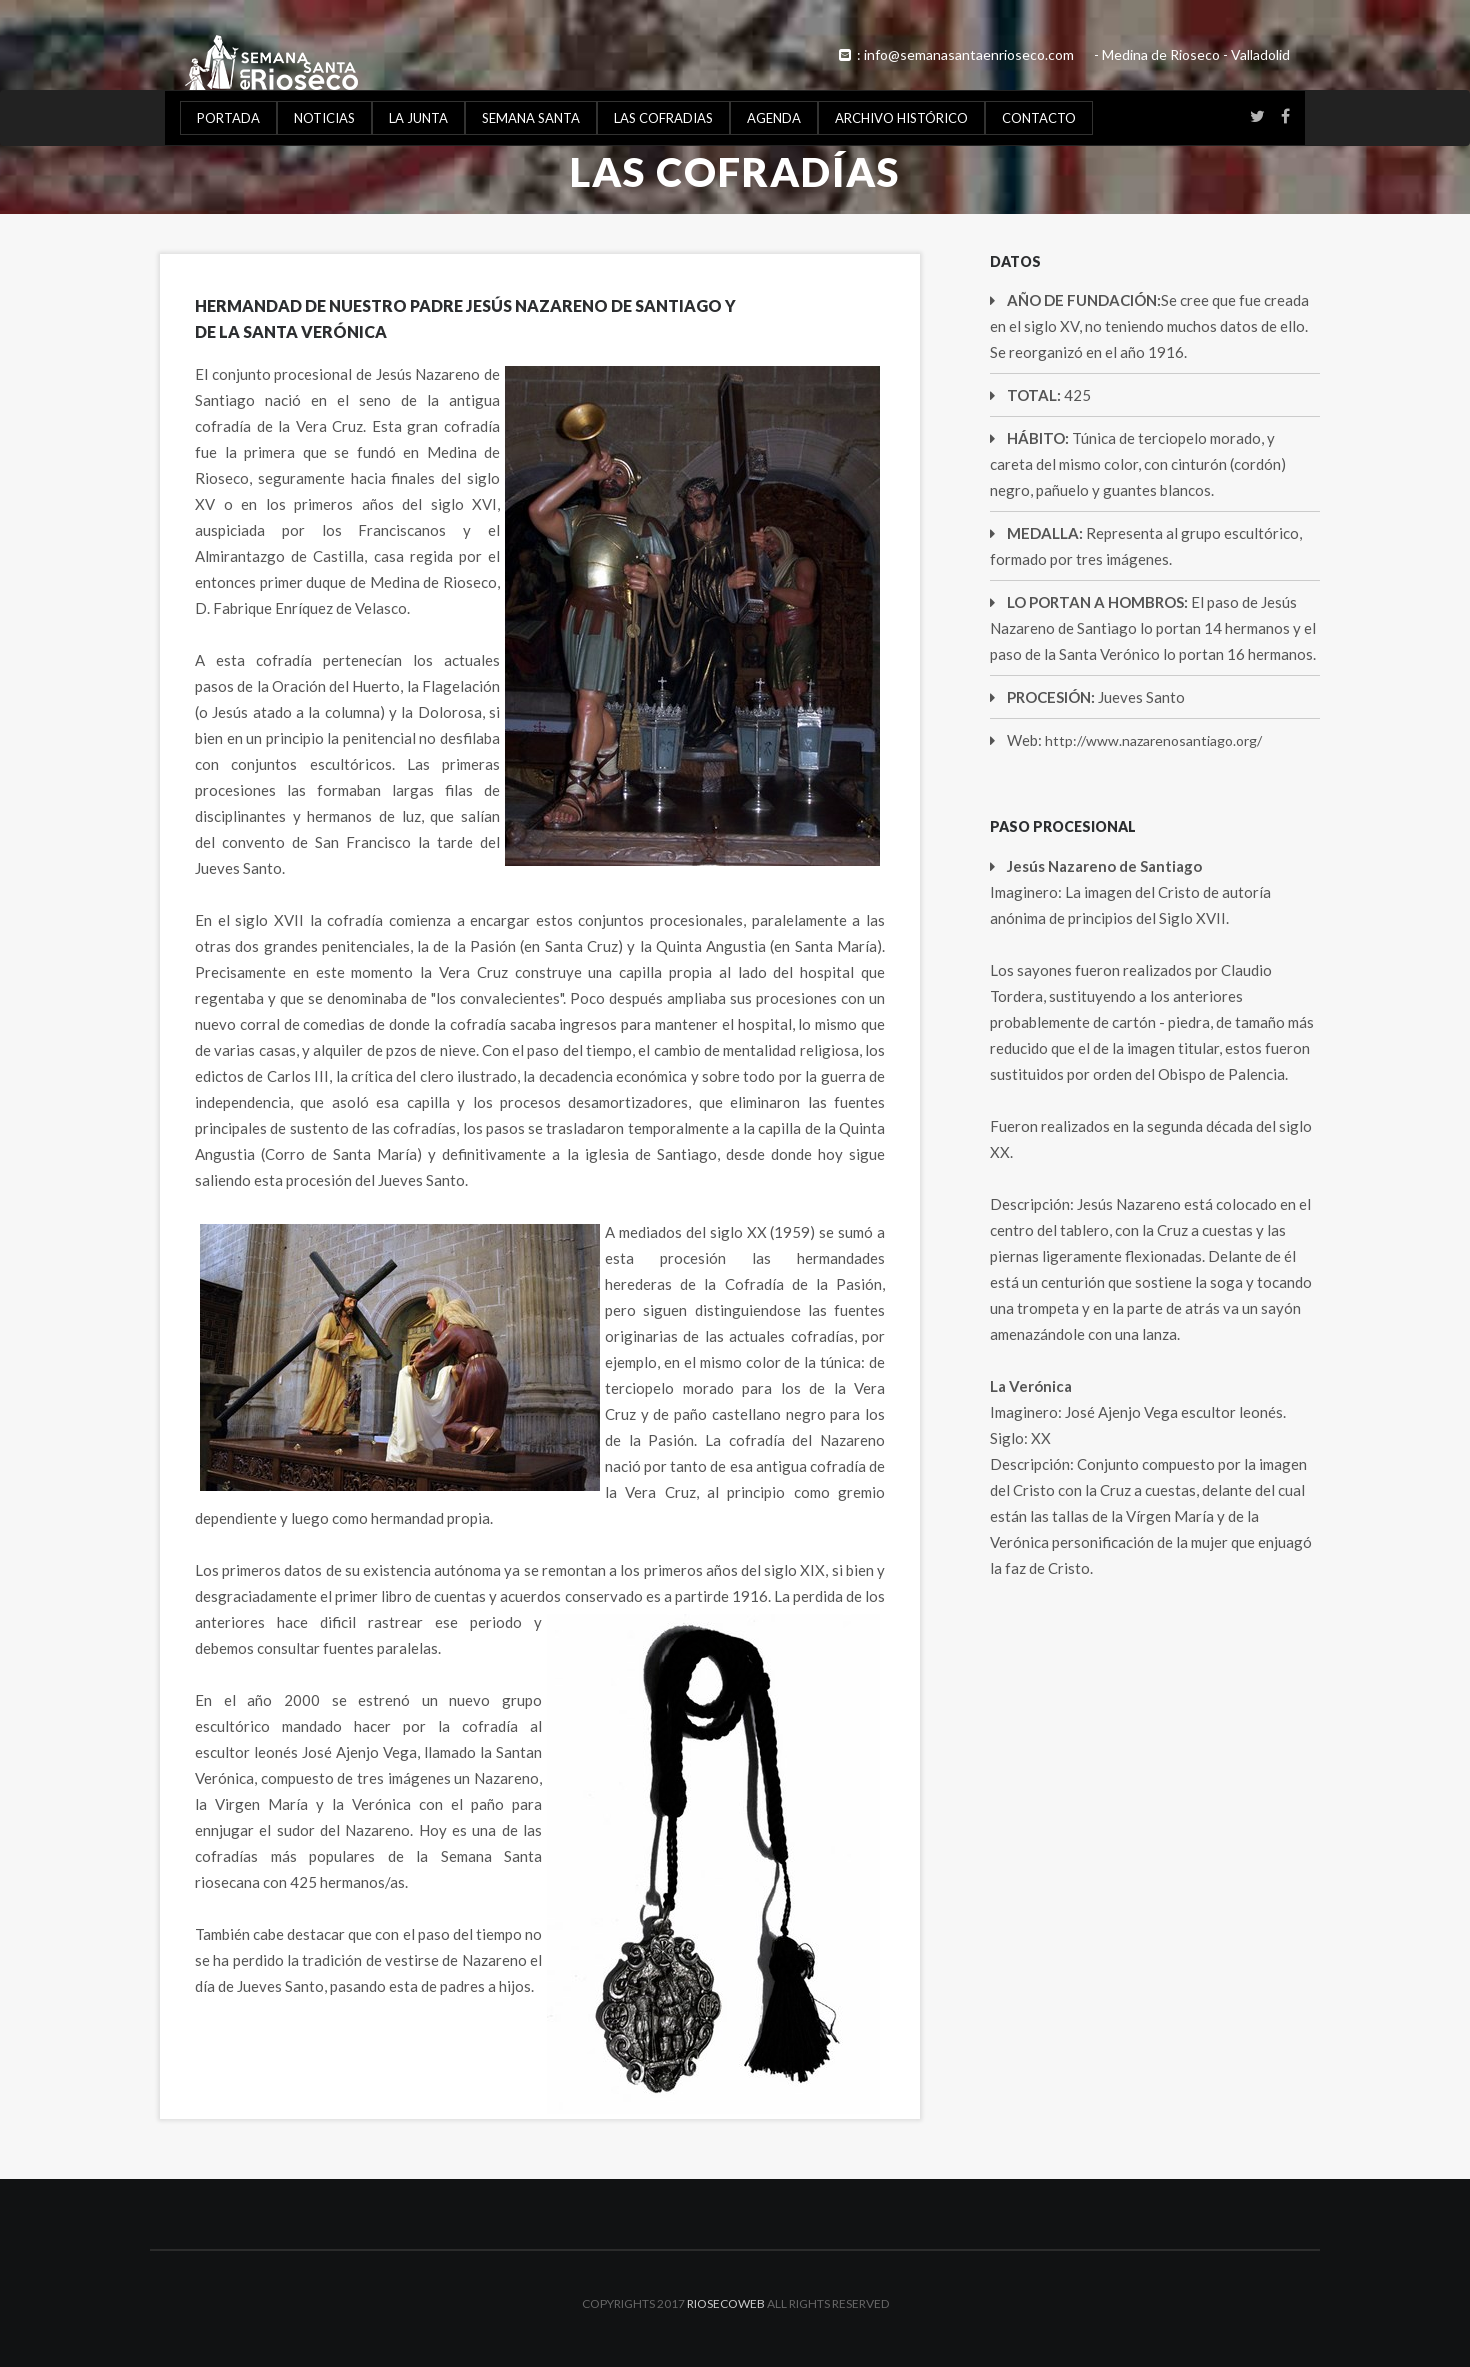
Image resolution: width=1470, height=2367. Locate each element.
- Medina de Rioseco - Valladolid (1192, 54)
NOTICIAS (324, 118)
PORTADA (228, 118)
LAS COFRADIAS (663, 118)
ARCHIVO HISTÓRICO (901, 118)
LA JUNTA (418, 118)
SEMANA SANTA (531, 118)
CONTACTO (1039, 118)
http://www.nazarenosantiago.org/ (1153, 740)
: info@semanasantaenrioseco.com (955, 54)
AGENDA (774, 118)
